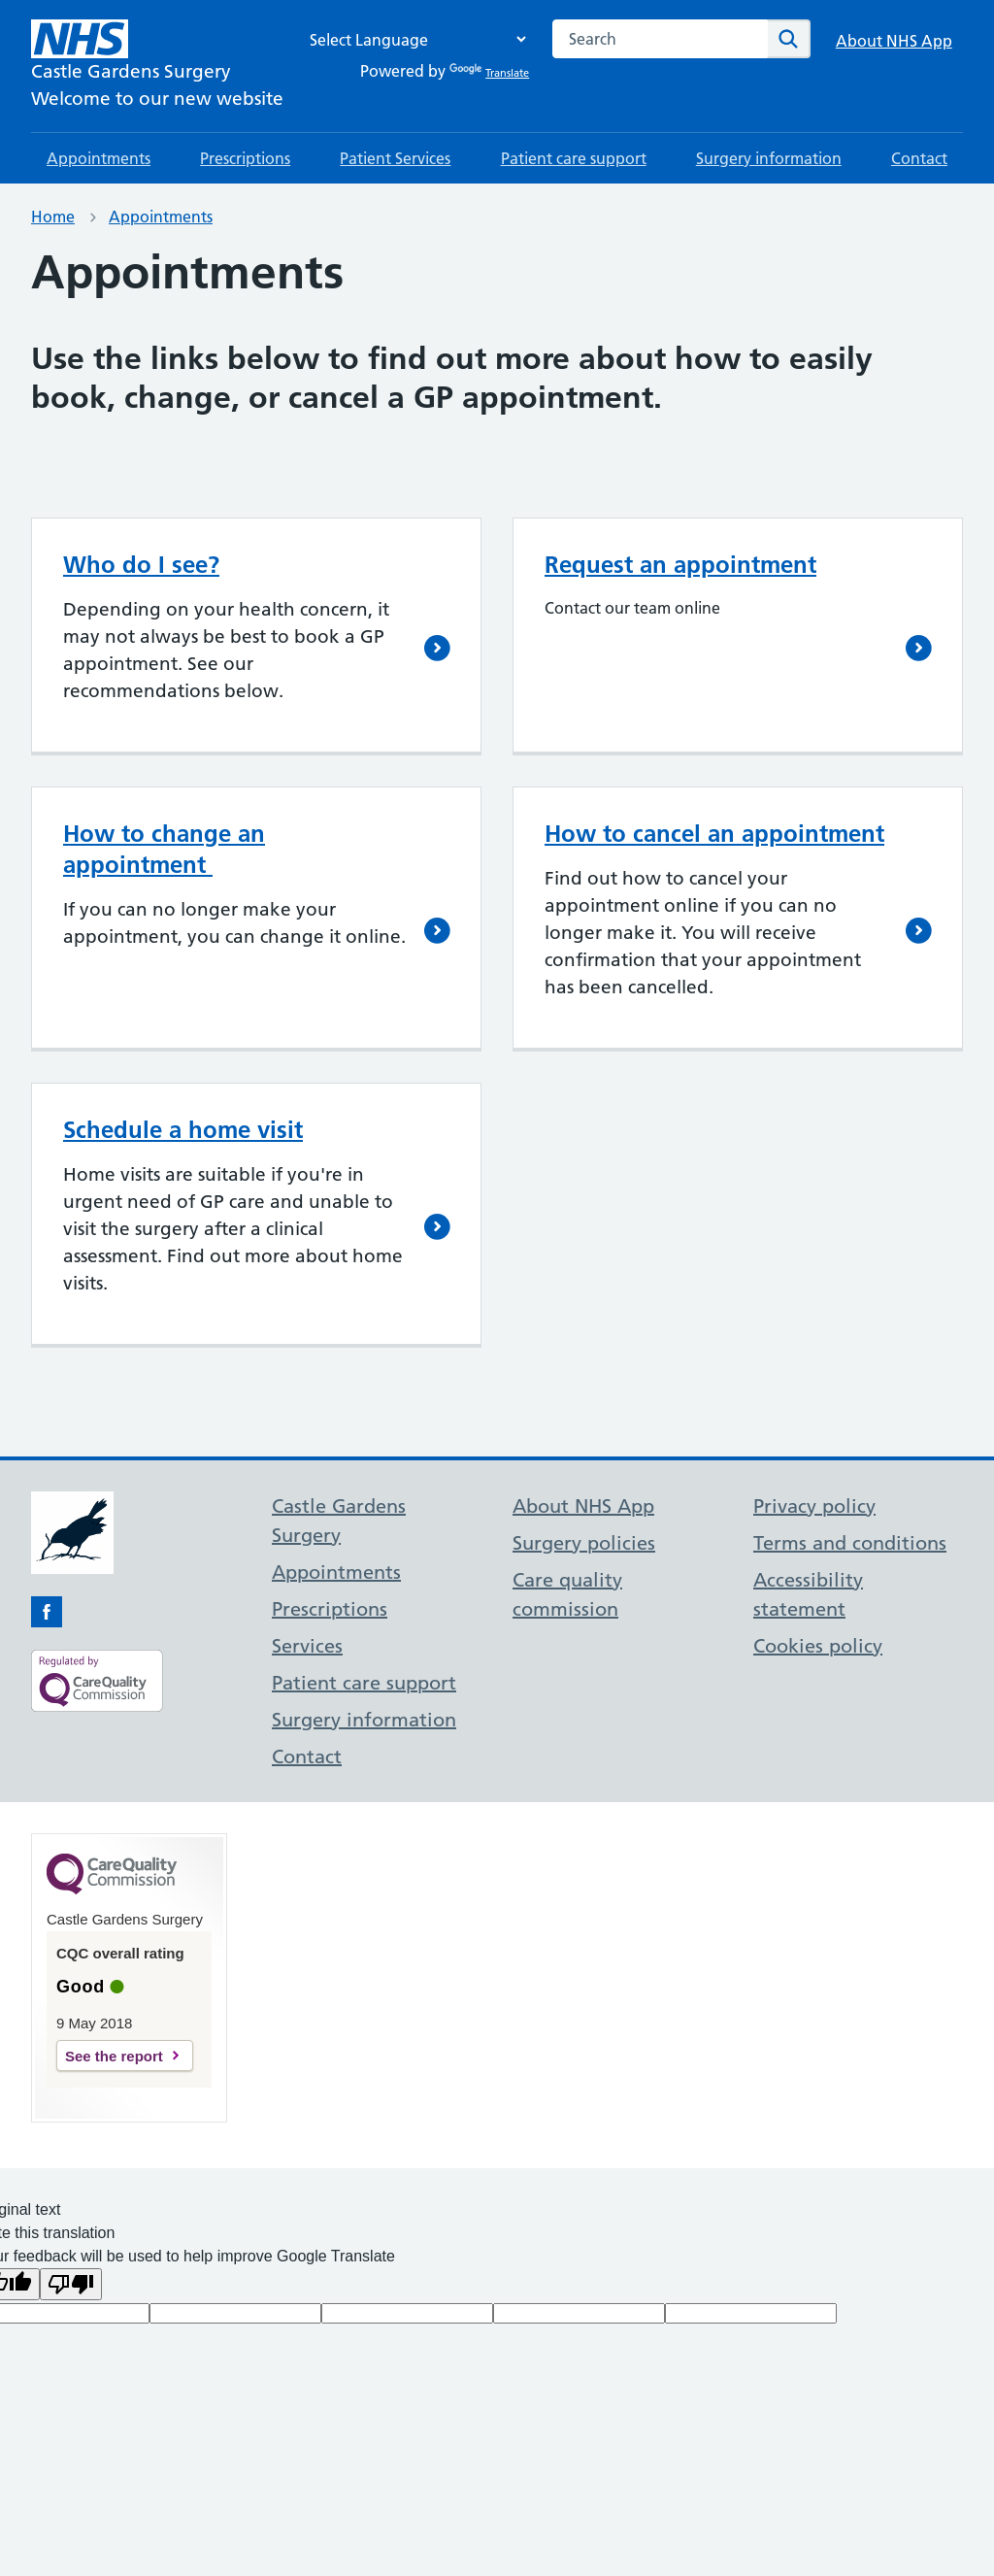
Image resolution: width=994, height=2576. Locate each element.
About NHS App (894, 40)
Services (307, 1645)
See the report (114, 2056)
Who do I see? (141, 565)
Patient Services (395, 158)
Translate (489, 73)
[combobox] (660, 38)
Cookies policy (817, 1645)
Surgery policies (584, 1543)
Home (53, 216)
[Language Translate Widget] (412, 39)
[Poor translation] (71, 2284)
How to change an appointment (164, 849)
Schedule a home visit (183, 1130)
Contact (919, 158)
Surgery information (769, 158)
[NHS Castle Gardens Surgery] (157, 66)
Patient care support (573, 158)
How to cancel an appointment (714, 834)
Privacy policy (814, 1506)
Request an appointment (680, 565)
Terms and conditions (849, 1543)
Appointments (98, 158)
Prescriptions (245, 158)
